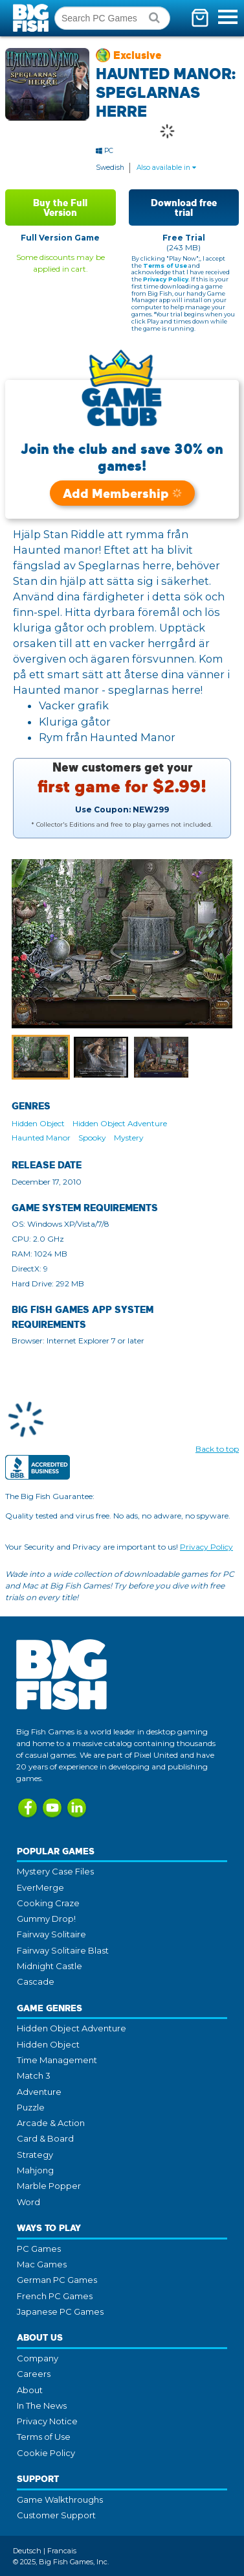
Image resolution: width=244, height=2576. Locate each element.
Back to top (217, 1449)
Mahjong (35, 2170)
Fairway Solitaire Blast (63, 1950)
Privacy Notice (47, 2421)
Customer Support (56, 2515)
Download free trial (184, 207)
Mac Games (42, 2264)
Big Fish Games (32, 18)
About (30, 2390)
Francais (61, 2550)
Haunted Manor (41, 1137)
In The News (42, 2405)
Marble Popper (49, 2185)
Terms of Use (165, 265)
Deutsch (27, 2550)
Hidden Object (38, 1123)
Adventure (39, 2091)
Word (28, 2202)
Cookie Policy (46, 2453)
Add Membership (122, 493)
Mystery (129, 1137)
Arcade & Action (51, 2123)
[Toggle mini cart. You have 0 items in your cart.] (200, 18)
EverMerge (40, 1887)
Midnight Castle (49, 1966)
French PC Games (55, 2296)
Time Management (57, 2060)
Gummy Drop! (46, 1918)
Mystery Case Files (55, 1871)
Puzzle (31, 2107)
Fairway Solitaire (51, 1934)
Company (37, 2358)
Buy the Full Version (60, 207)
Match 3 (33, 2075)
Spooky (92, 1137)
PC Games (39, 2248)
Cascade (35, 1981)
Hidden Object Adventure (119, 1123)
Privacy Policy (165, 279)
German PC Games (57, 2280)
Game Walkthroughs (60, 2499)
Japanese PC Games (60, 2311)
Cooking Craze (48, 1903)
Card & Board (45, 2138)
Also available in (166, 167)
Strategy (35, 2154)
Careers (33, 2374)
